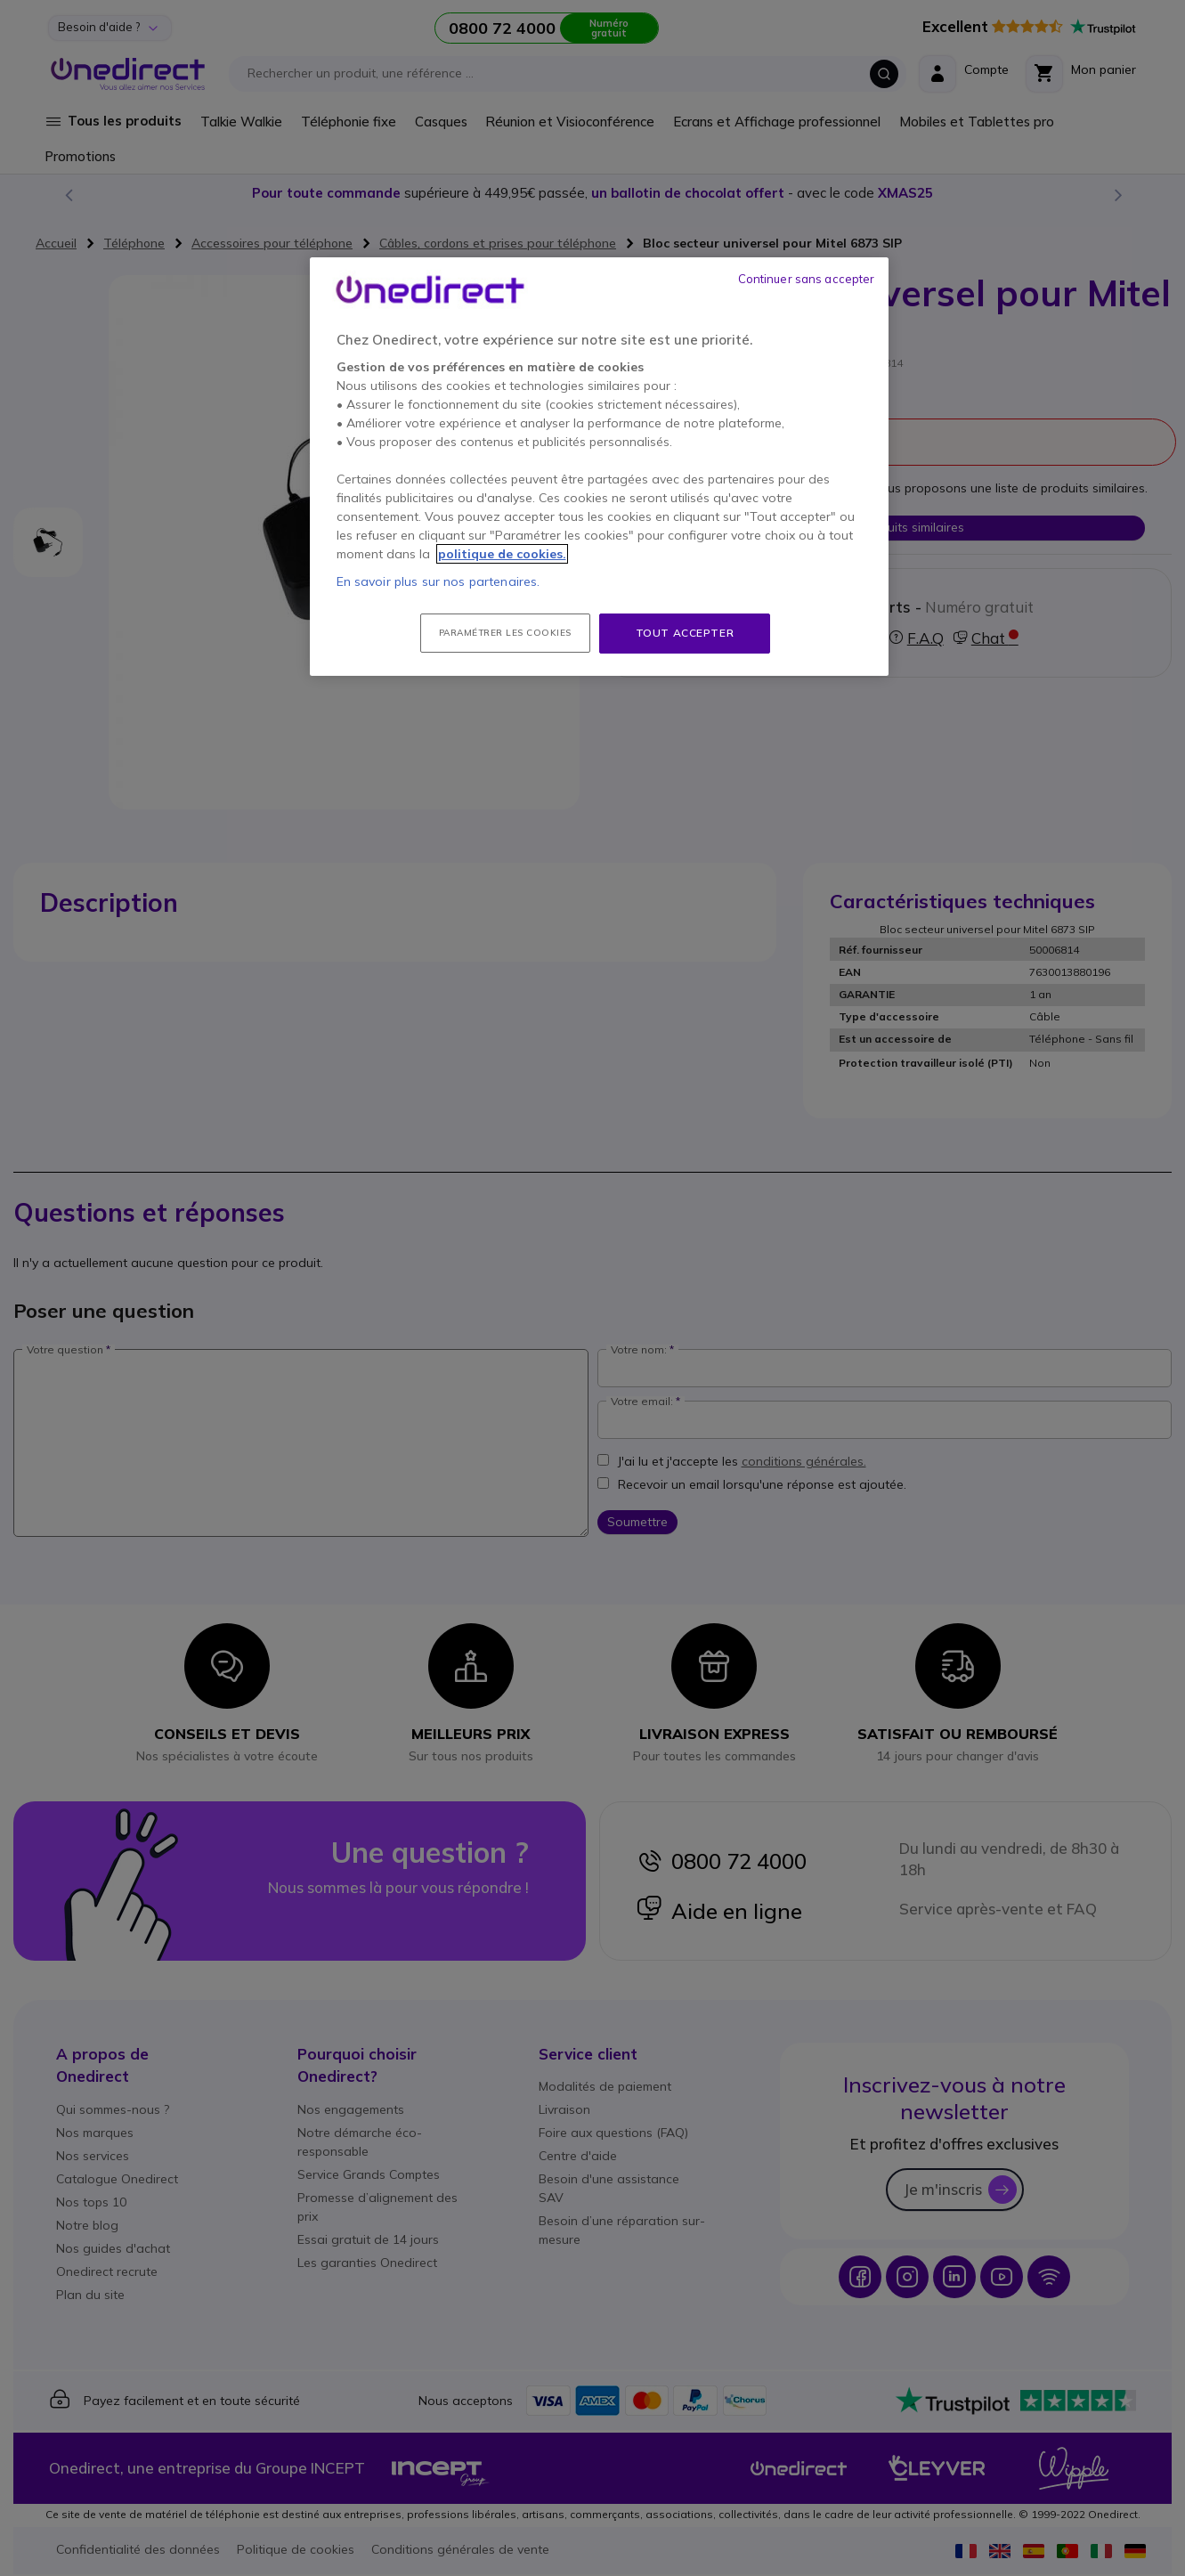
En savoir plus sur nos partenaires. (438, 581)
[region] (599, 466)
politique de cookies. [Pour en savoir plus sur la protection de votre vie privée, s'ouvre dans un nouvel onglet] (502, 554)
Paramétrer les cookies (505, 632)
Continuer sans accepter (806, 279)
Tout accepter (685, 632)
